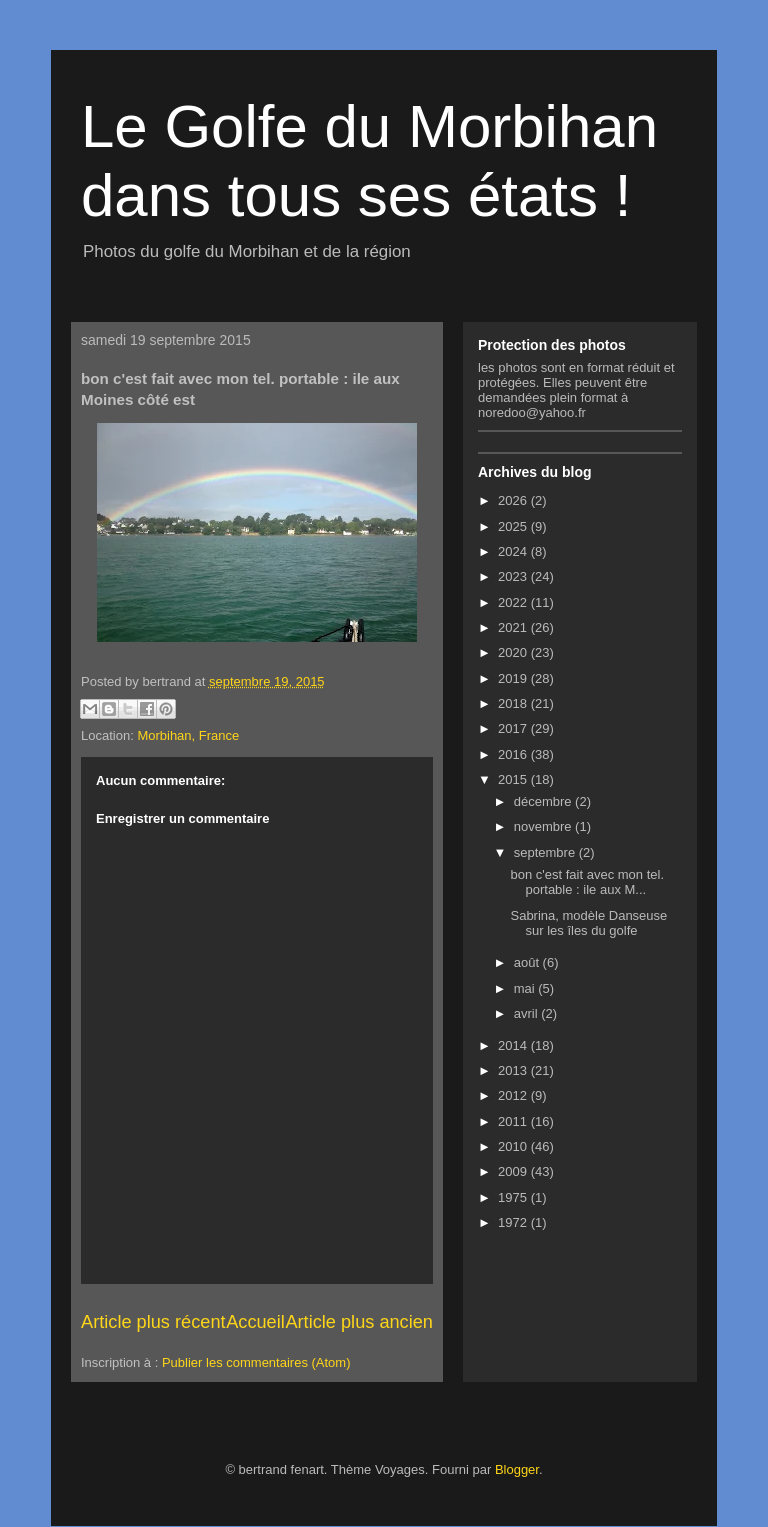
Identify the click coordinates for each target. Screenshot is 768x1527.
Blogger (517, 1469)
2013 (514, 1070)
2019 (514, 678)
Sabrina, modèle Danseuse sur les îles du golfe (588, 923)
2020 (514, 652)
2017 (514, 728)
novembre (544, 826)
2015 (514, 779)
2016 (514, 754)
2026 (514, 500)
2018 (514, 703)
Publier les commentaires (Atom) (256, 1362)
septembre (546, 852)
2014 (514, 1045)
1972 (514, 1222)
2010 (514, 1146)
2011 (514, 1121)
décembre (544, 801)
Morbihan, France (188, 735)
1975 (514, 1197)
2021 (514, 627)
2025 (514, 526)
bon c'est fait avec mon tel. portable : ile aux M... (587, 882)
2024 (514, 551)
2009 (514, 1171)
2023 (514, 576)
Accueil (255, 1322)
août (528, 962)
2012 (514, 1095)
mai (526, 988)
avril (527, 1013)
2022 (514, 602)
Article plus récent (153, 1322)
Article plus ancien (359, 1322)
